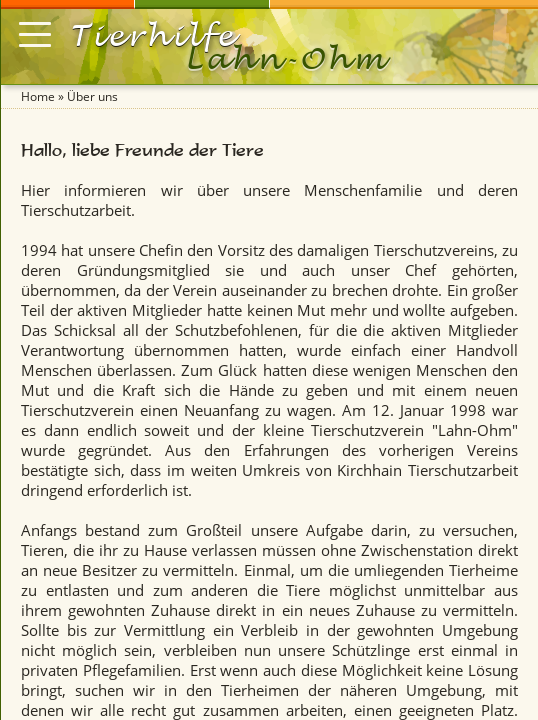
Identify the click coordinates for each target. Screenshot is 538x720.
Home (38, 96)
